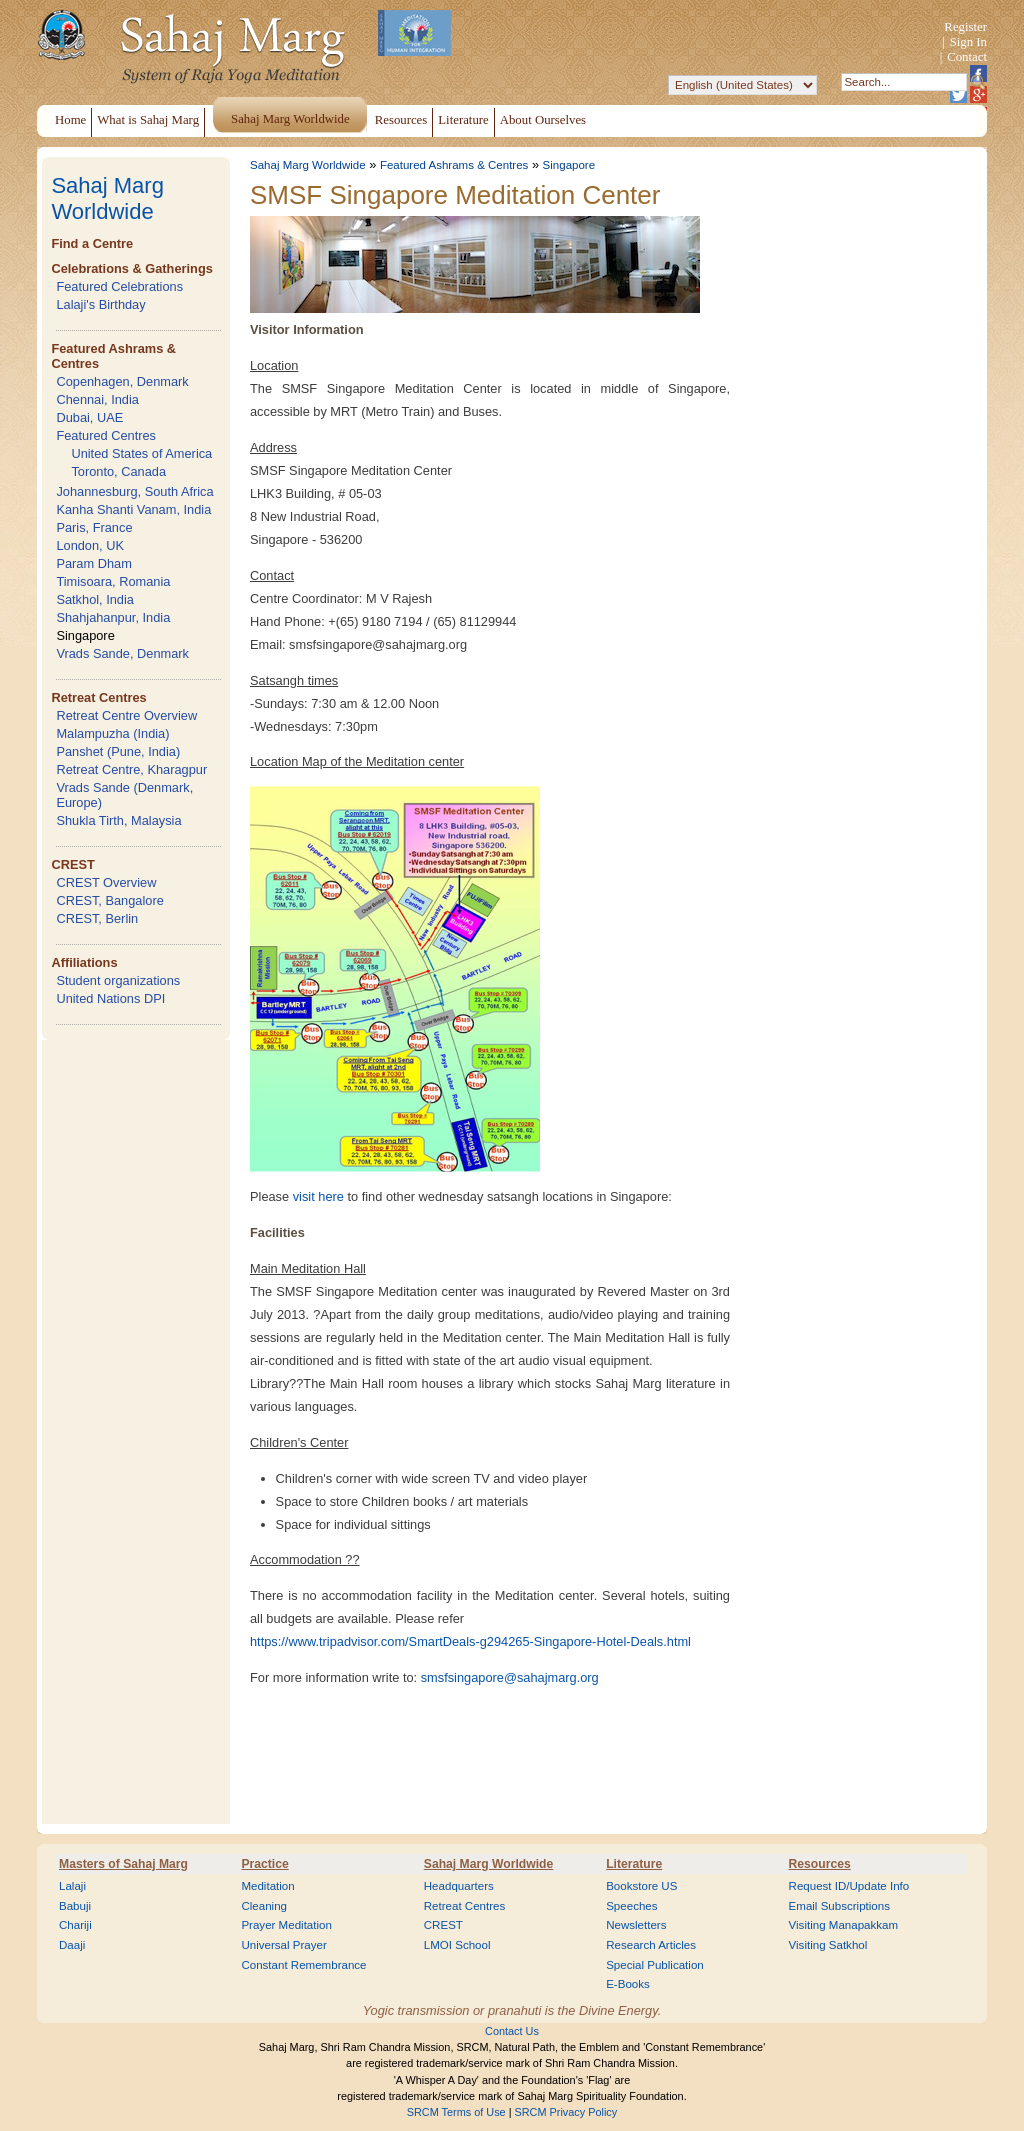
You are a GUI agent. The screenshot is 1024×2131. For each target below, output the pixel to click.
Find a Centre (92, 243)
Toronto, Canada (118, 471)
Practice (264, 1864)
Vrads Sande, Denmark (122, 653)
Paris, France (94, 527)
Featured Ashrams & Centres (454, 165)
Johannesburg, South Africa (134, 491)
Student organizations (118, 980)
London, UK (90, 545)
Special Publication (655, 1965)
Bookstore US (641, 1886)
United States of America (141, 453)
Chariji (75, 1925)
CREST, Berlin (97, 918)
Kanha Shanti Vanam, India (133, 509)
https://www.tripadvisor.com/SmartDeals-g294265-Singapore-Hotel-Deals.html (470, 1641)
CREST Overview (106, 882)
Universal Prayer (283, 1945)
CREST (72, 864)
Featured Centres (106, 435)
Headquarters (459, 1886)
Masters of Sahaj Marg (123, 1864)
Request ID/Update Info (849, 1886)
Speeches (631, 1906)
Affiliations (84, 962)
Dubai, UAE (89, 417)
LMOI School (457, 1945)
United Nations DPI (110, 998)
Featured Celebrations (119, 286)
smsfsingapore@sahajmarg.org (510, 1677)
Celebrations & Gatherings (131, 268)
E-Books (628, 1984)
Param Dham (93, 563)
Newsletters (636, 1925)
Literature (634, 1864)
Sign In (968, 42)
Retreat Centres (98, 697)
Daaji (72, 1945)
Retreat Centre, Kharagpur (131, 769)
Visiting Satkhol (828, 1945)
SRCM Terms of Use (456, 2112)
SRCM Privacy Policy (566, 2112)
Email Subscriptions (839, 1906)
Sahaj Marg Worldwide (107, 198)
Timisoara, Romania (113, 581)
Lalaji (72, 1886)
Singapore (85, 635)
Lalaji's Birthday (100, 304)
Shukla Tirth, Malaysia (118, 820)
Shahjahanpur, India (113, 617)
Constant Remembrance (303, 1965)
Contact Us (512, 2031)
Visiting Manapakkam (844, 1925)
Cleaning (264, 1906)
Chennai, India (97, 399)
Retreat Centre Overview (126, 715)
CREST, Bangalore (109, 900)
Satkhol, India (95, 599)
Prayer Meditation (286, 1925)
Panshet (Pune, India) (118, 751)
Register (965, 27)
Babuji (75, 1906)
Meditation (267, 1886)
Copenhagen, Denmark (122, 381)
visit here (318, 1196)
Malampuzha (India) (112, 733)
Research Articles (651, 1945)
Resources (820, 1864)
